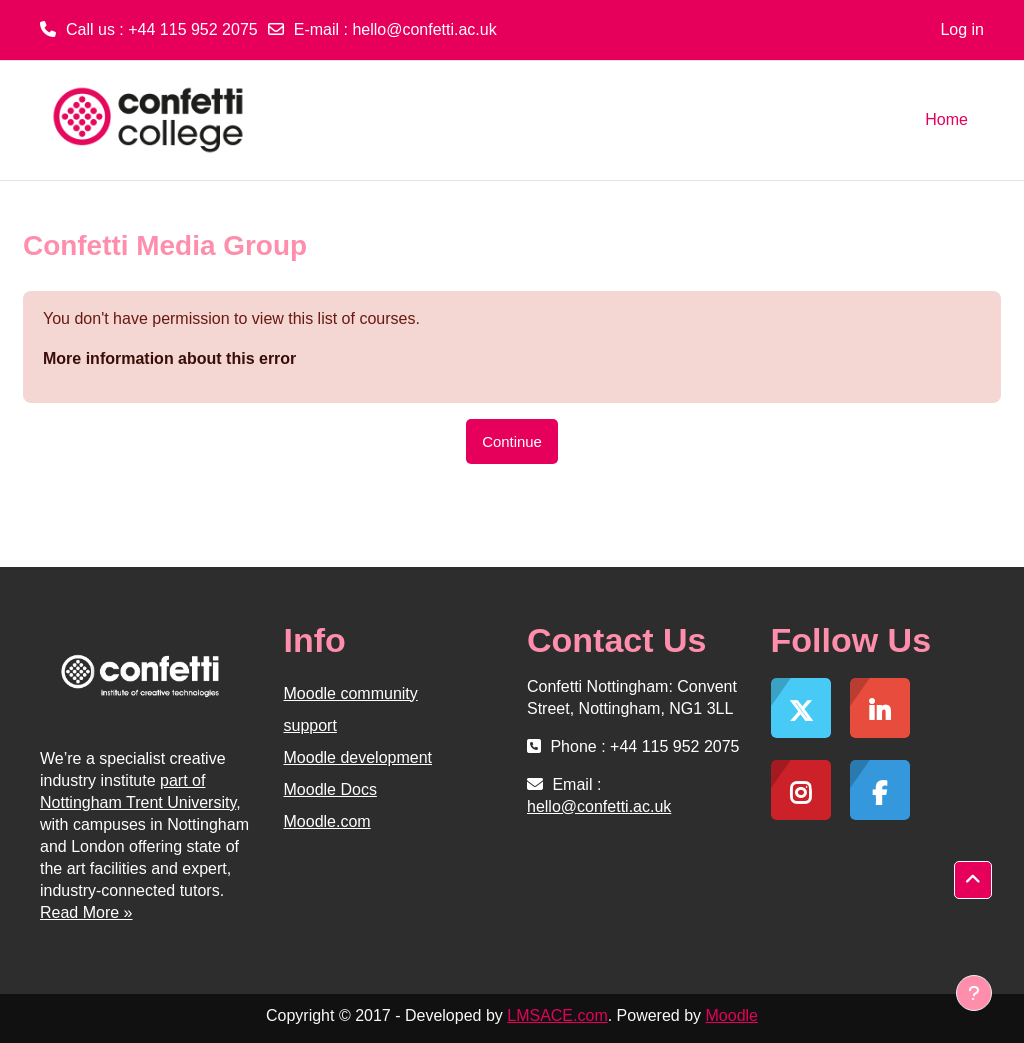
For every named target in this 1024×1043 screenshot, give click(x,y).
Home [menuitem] (946, 119)
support (310, 725)
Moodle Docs (330, 789)
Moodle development (358, 757)
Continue (512, 441)
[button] (973, 880)
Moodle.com (327, 821)
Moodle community (351, 693)
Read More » (86, 912)
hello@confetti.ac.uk (424, 29)
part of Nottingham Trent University (138, 791)
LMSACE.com (557, 1015)
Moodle (732, 1015)
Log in (962, 29)
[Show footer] (974, 993)
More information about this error (169, 358)
